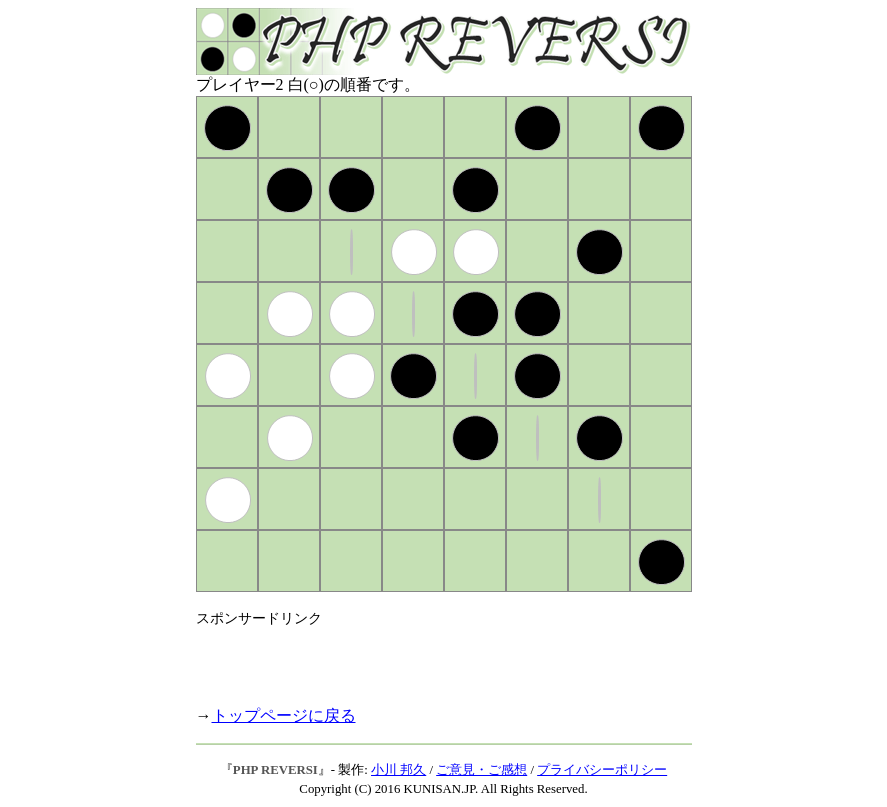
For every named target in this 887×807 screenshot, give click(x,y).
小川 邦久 (398, 770)
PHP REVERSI (275, 770)
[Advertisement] (430, 658)
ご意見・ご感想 (481, 770)
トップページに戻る (284, 715)
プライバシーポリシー (602, 770)
